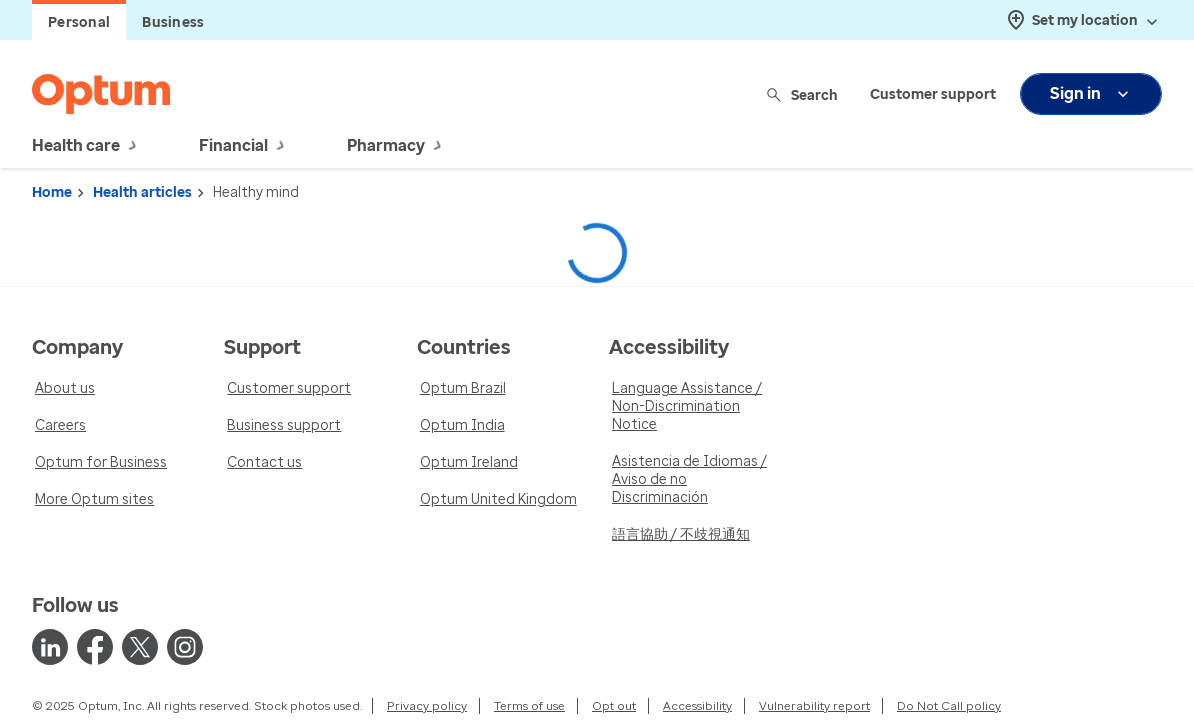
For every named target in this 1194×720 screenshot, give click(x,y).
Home (52, 192)
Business (173, 22)
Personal (79, 22)
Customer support (933, 94)
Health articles (142, 192)
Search (803, 94)
